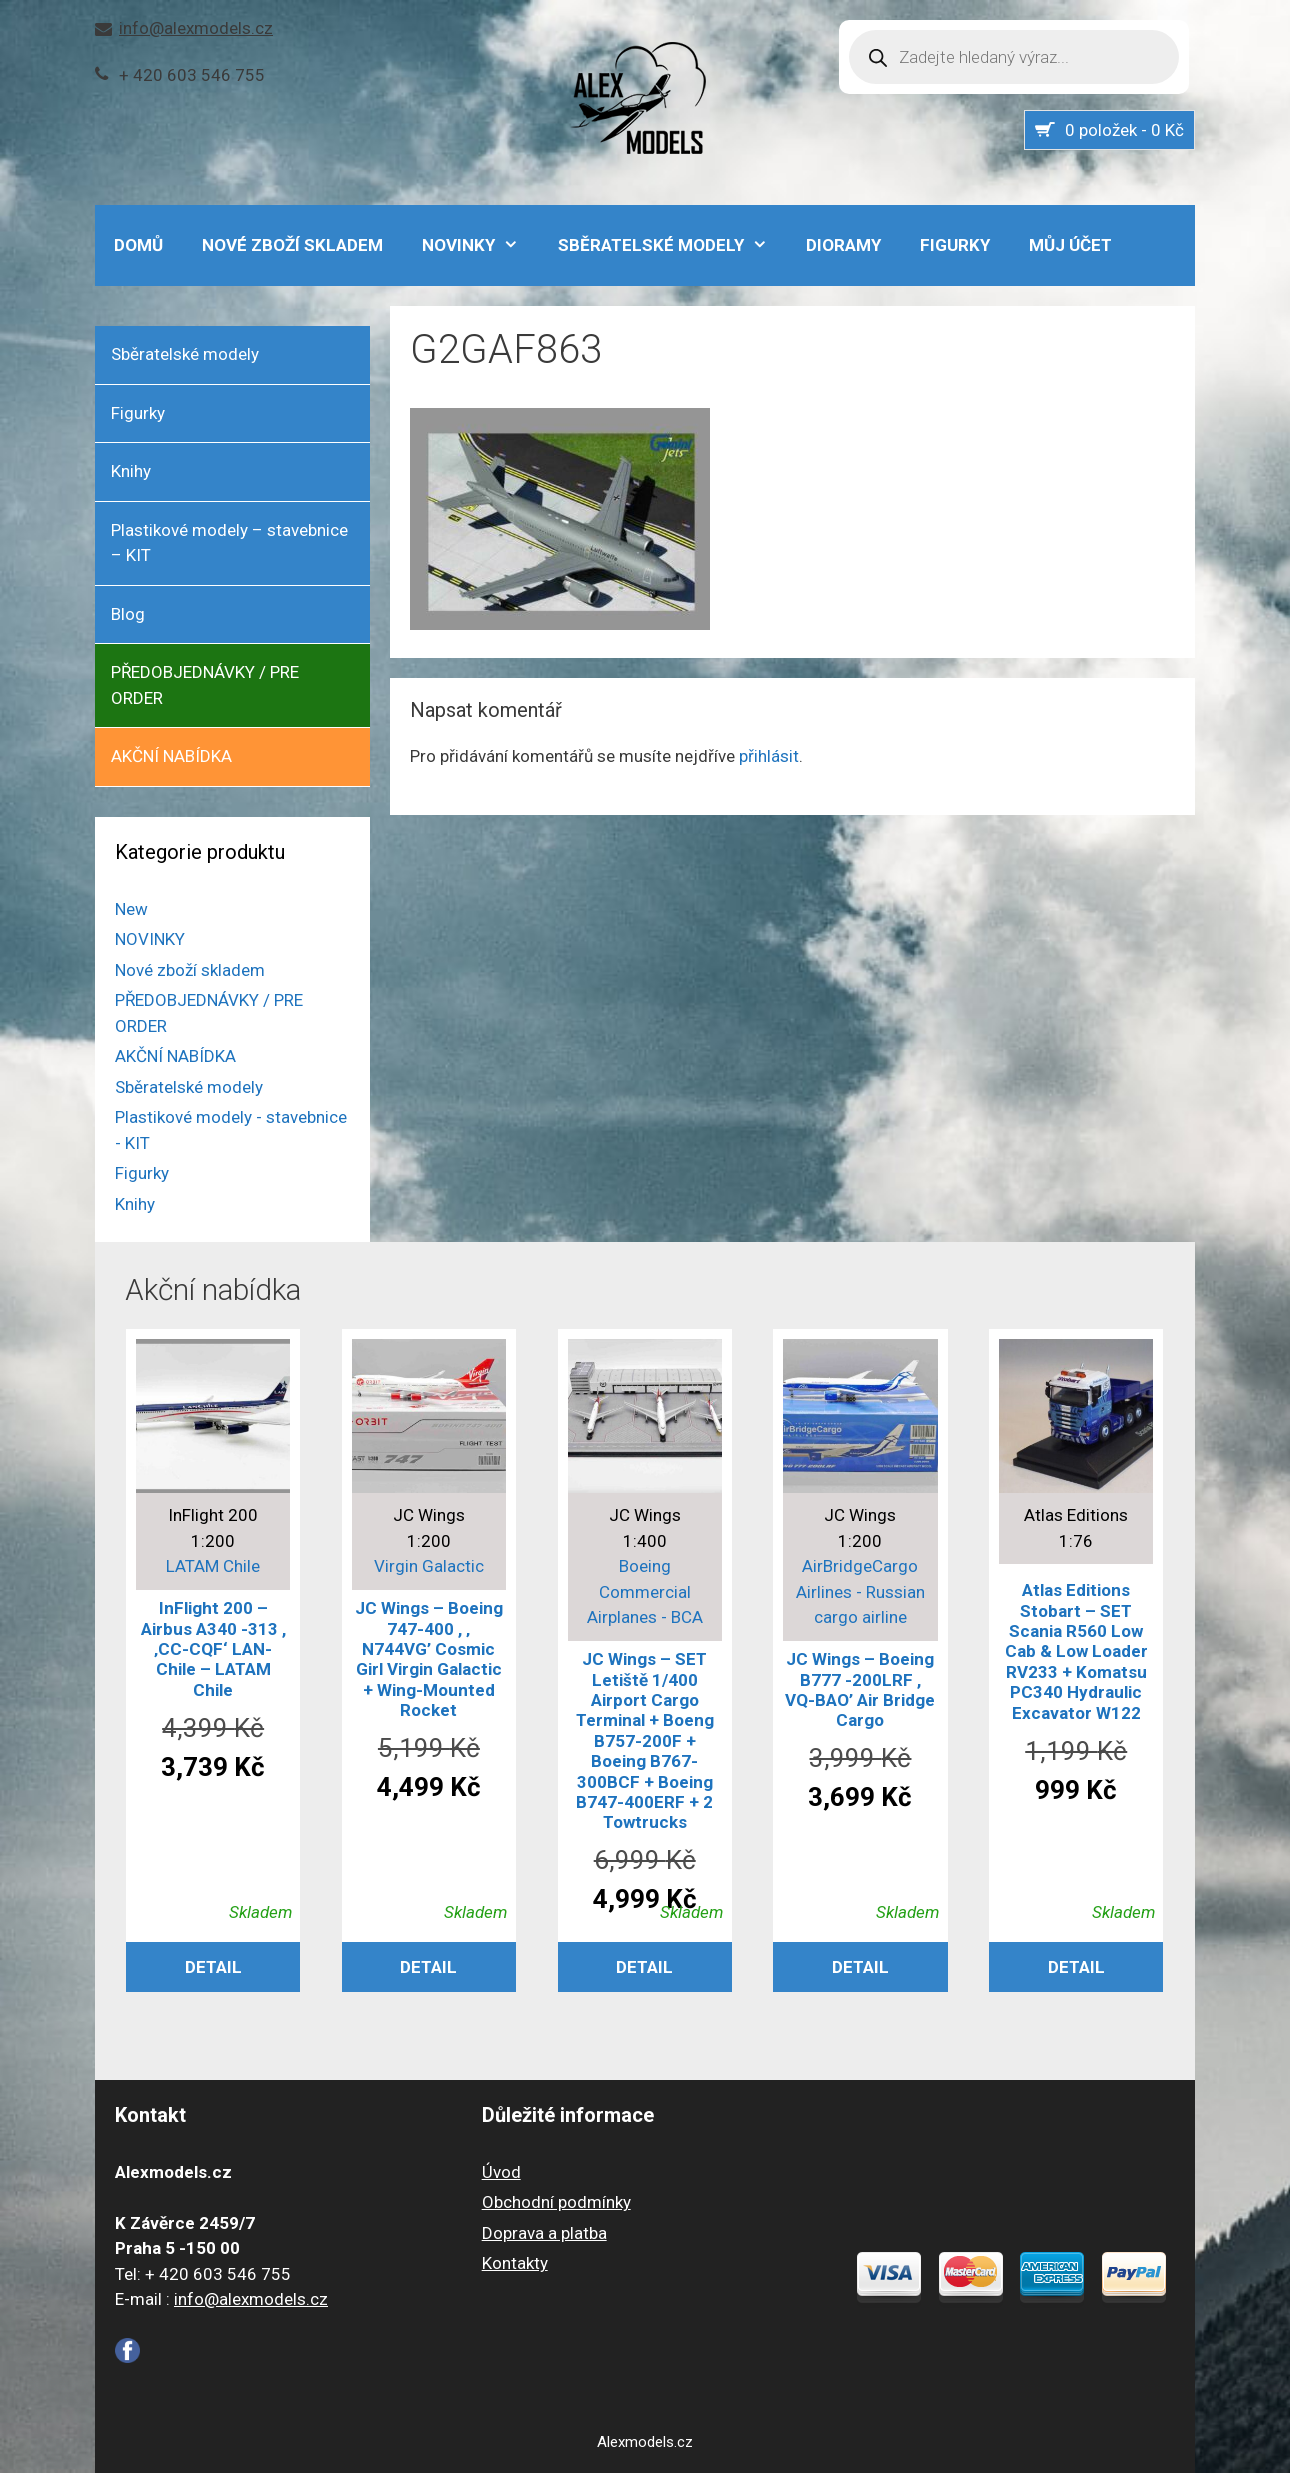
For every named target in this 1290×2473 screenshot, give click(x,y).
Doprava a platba (544, 2233)
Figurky (955, 245)
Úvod (501, 2172)
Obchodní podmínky (556, 2202)
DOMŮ (138, 245)
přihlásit (769, 756)
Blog (128, 614)
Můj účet (1070, 245)
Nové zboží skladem (292, 245)
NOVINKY (480, 245)
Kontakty (515, 2263)
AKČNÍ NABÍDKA (171, 756)
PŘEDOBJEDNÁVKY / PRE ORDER (205, 685)
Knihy (131, 471)
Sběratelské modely (673, 245)
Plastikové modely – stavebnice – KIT (229, 543)
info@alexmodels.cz (196, 28)
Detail (213, 1967)
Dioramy (843, 245)
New (131, 909)
